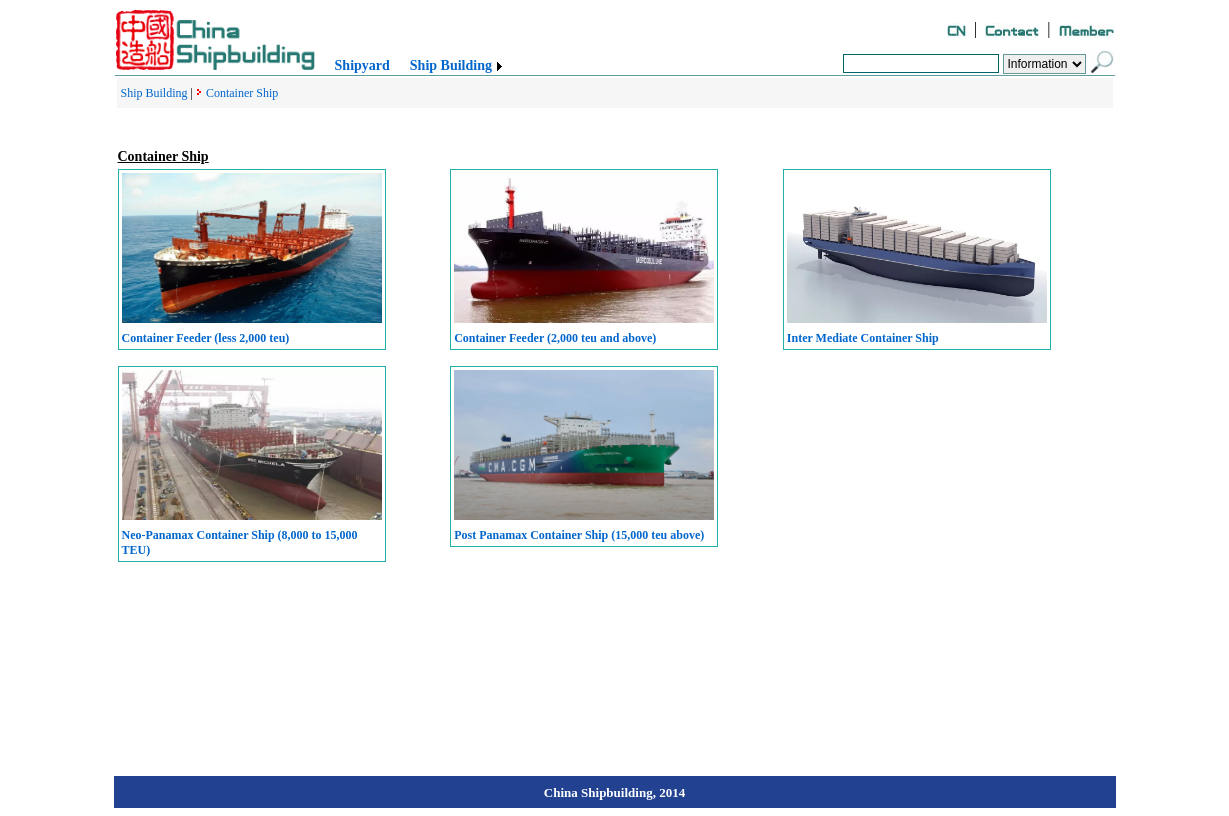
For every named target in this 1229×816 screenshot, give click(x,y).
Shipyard (362, 65)
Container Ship (242, 93)
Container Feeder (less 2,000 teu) (206, 338)
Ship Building (451, 65)
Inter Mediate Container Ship (863, 338)
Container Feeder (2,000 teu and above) (555, 338)
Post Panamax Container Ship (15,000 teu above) (579, 535)
